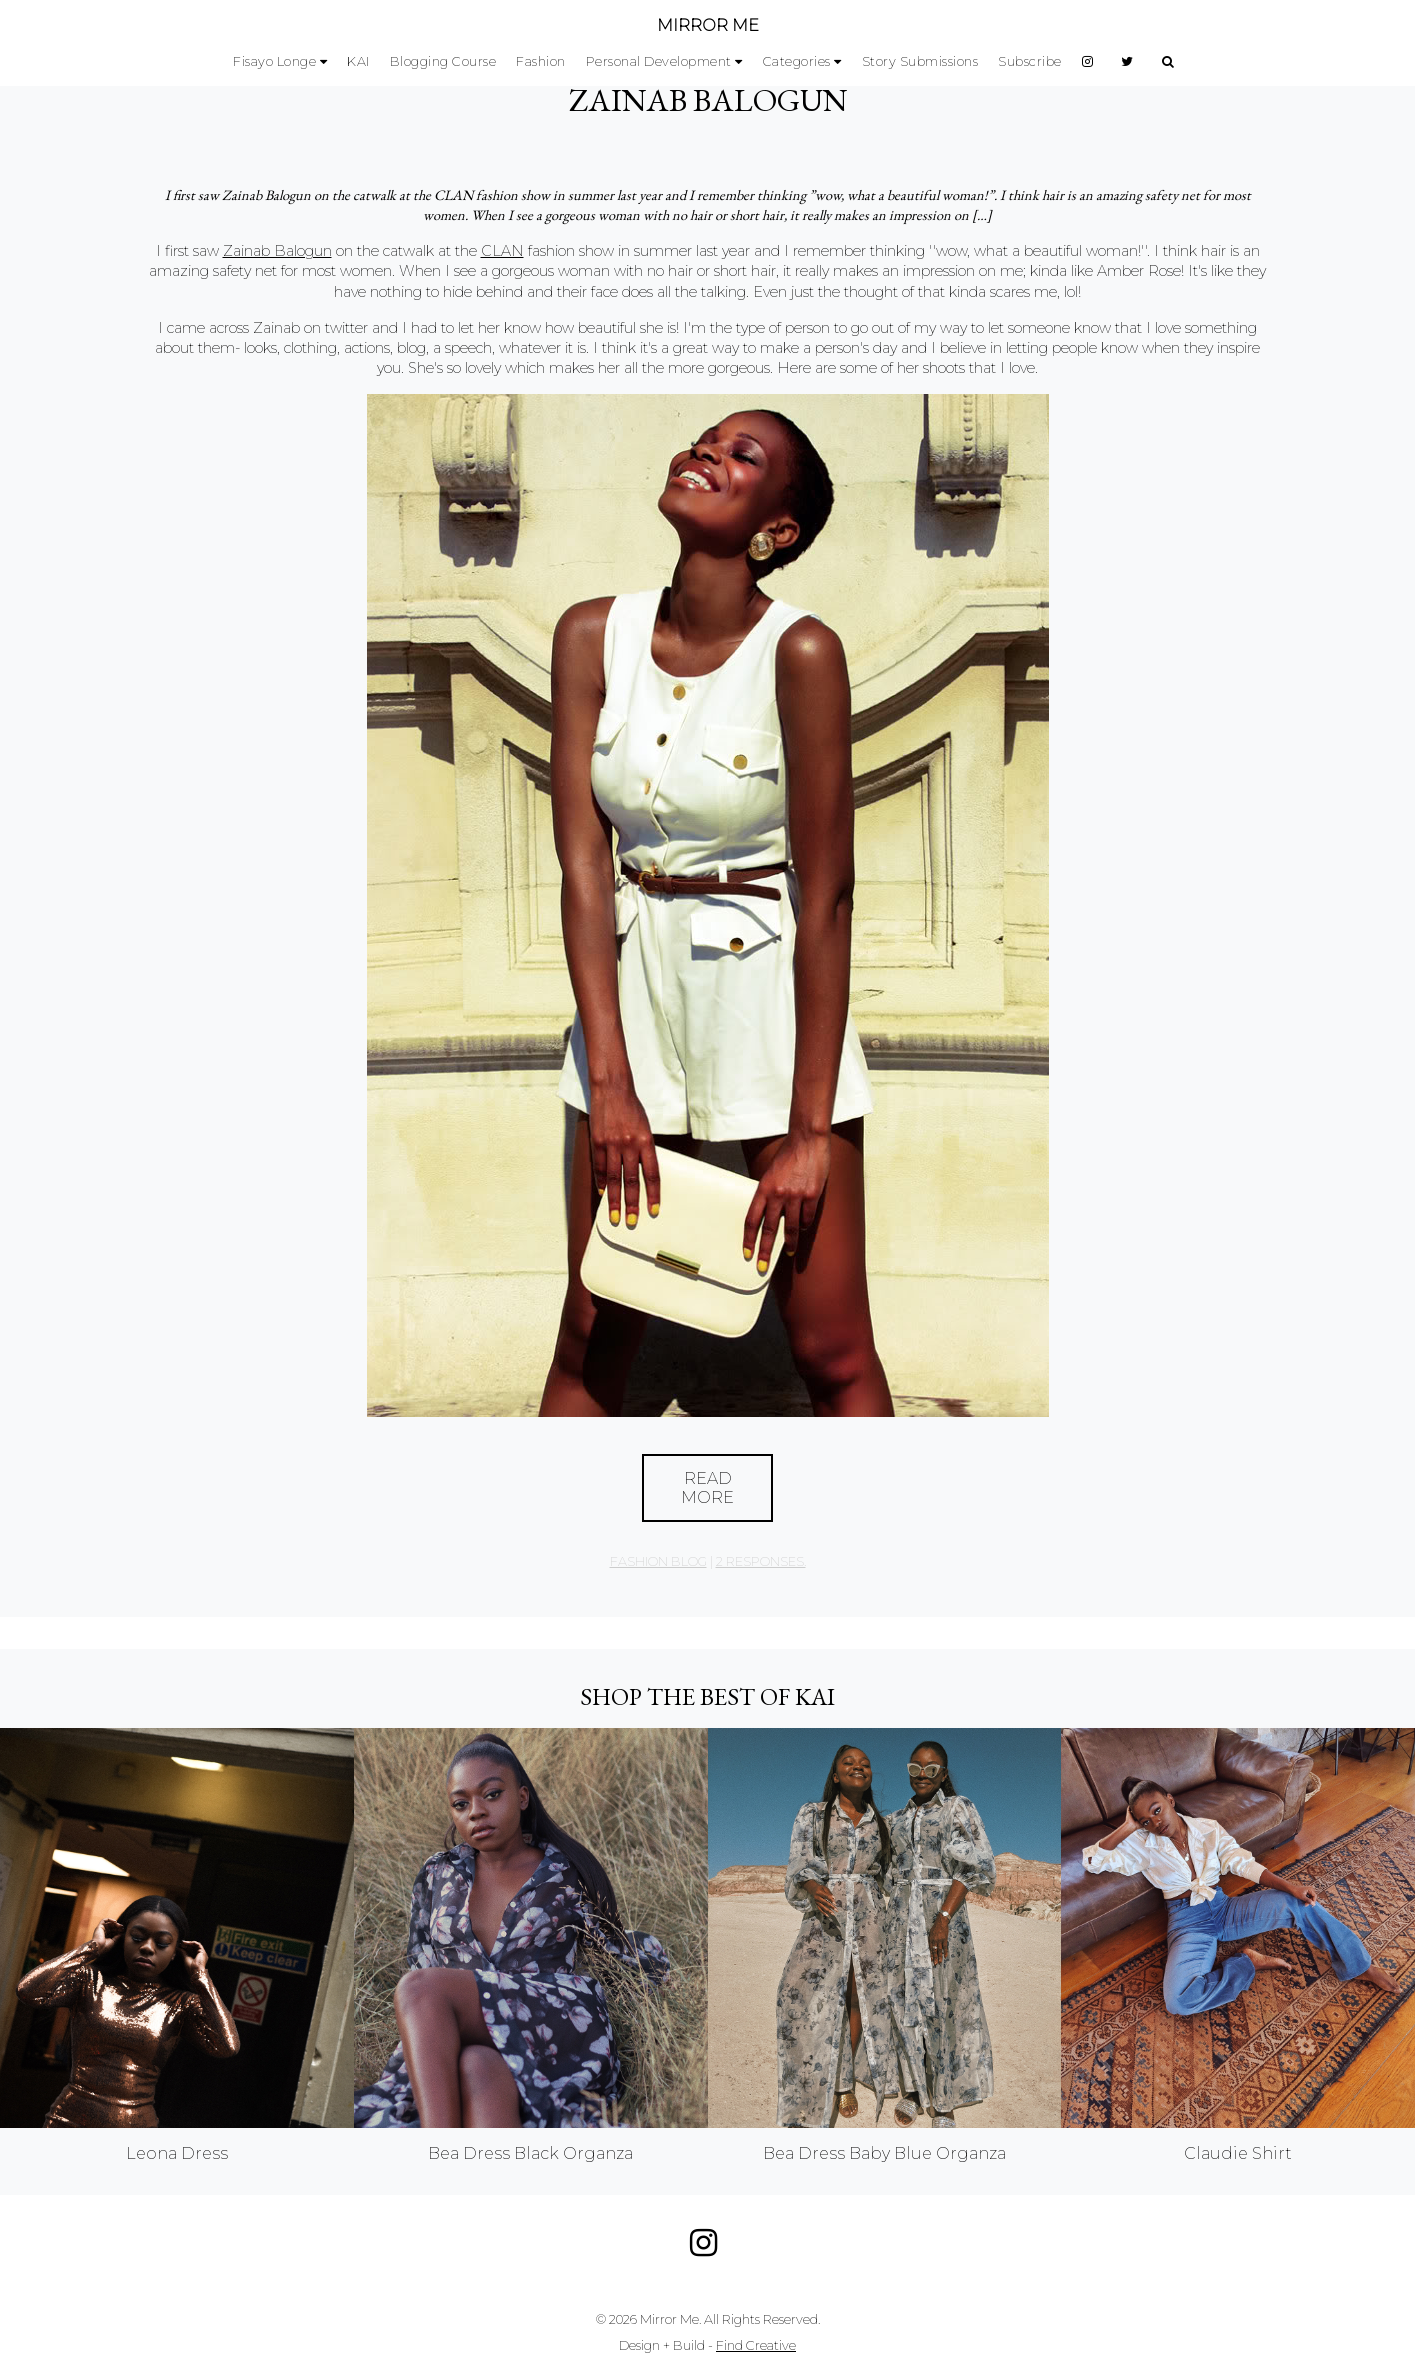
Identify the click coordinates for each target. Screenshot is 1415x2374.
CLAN (502, 251)
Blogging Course (443, 61)
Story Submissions (920, 61)
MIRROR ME (708, 25)
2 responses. (761, 1561)
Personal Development (659, 61)
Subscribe (1030, 61)
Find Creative (756, 2345)
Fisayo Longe (274, 61)
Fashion (541, 61)
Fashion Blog (658, 1561)
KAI (358, 61)
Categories (797, 61)
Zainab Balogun (708, 100)
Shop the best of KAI (707, 1696)
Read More (707, 1488)
